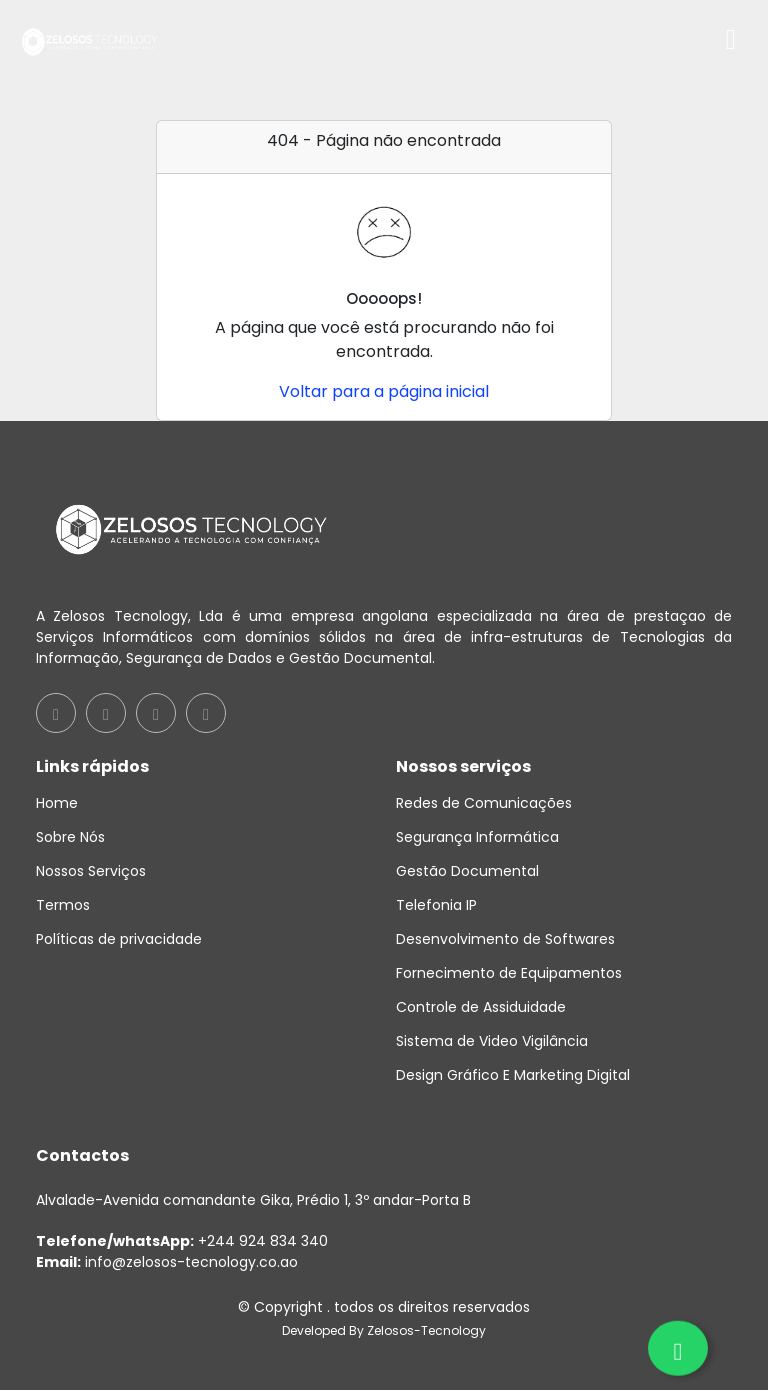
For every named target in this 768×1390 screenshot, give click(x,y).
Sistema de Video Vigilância (492, 1041)
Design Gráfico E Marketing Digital (513, 1075)
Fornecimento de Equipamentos (509, 973)
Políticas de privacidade (119, 939)
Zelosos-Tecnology (426, 1330)
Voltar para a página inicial (384, 391)
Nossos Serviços (91, 871)
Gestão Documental (467, 871)
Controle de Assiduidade (481, 1007)
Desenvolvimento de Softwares (505, 939)
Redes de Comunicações (484, 803)
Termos (63, 905)
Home (57, 803)
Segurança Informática (477, 837)
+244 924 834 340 (182, 1241)
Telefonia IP (436, 905)
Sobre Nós (70, 837)
